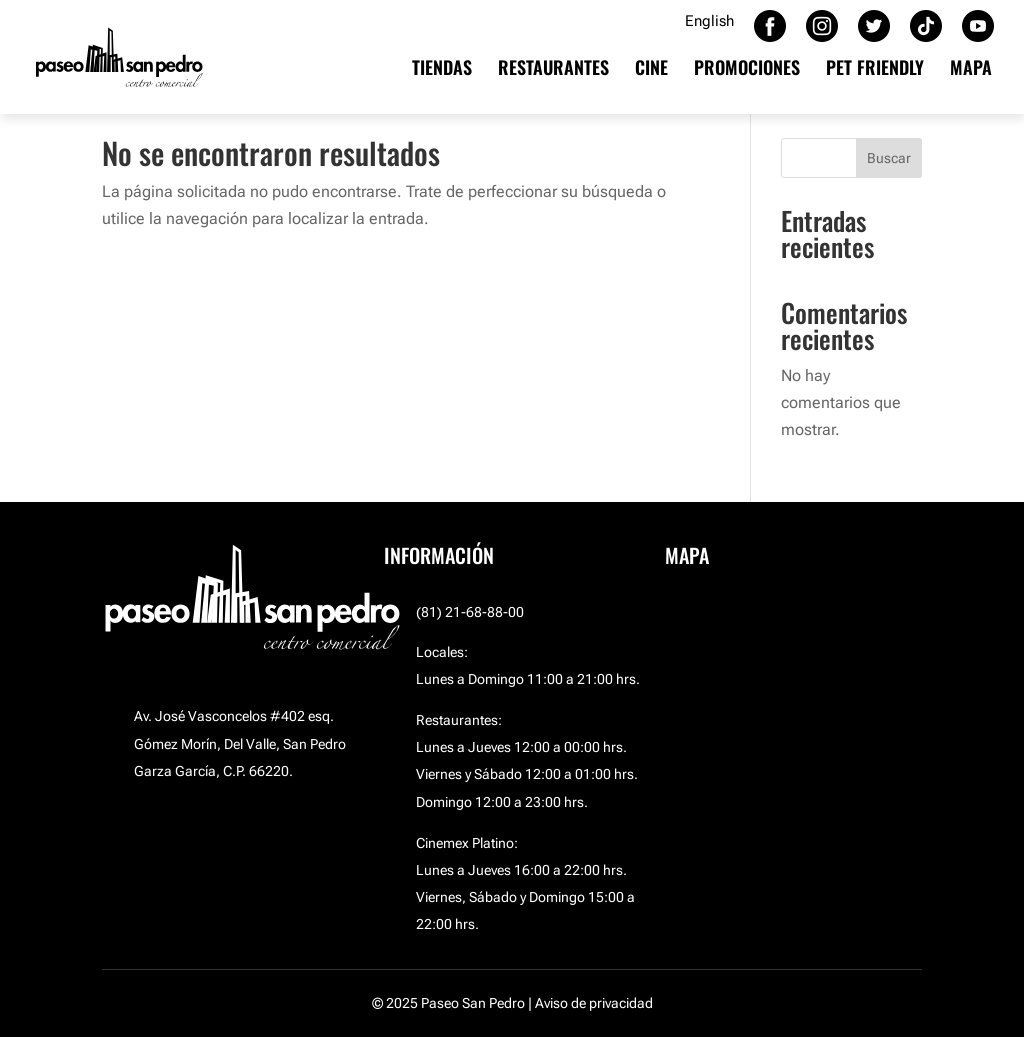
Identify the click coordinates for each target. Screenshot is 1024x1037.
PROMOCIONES (747, 70)
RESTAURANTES (553, 70)
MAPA (971, 70)
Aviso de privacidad (594, 1003)
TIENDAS (442, 70)
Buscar (889, 158)
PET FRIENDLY (875, 70)
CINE (651, 70)
